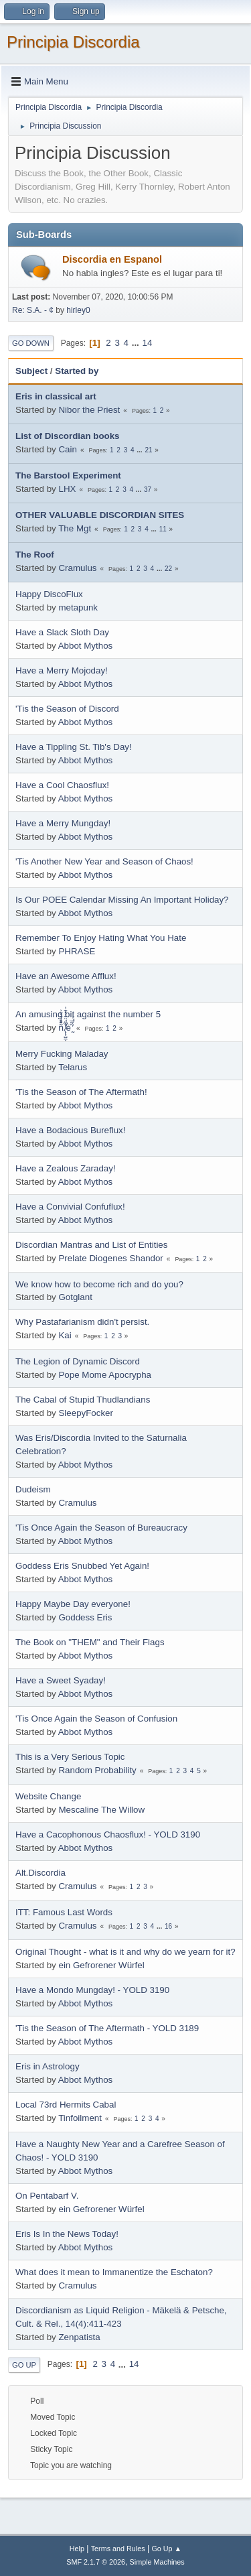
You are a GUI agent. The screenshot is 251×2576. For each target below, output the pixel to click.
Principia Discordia (73, 42)
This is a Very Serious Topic (69, 1757)
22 (168, 568)
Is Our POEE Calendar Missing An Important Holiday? (122, 900)
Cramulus (77, 568)
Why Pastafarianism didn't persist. (82, 1322)
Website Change (48, 1796)
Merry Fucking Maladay (61, 1054)
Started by (76, 371)
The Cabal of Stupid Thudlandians (82, 1400)
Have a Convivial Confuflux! (70, 1207)
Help (77, 2549)
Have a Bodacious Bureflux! (70, 1130)
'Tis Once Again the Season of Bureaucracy (101, 1528)
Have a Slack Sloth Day (62, 632)
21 (148, 450)
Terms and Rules (118, 2549)
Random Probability (97, 1770)
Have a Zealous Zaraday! (65, 1168)
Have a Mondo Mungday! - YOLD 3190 (92, 1990)
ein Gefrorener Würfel (101, 1965)
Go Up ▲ (166, 2549)
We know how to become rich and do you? (99, 1284)
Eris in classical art (55, 396)
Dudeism (33, 1489)
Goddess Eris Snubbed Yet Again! (82, 1566)
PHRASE (76, 951)
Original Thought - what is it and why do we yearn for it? (125, 1952)
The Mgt (74, 528)
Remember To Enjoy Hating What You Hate (100, 938)
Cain (67, 449)
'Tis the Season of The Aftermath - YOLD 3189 (107, 2028)
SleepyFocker (85, 1413)
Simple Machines (157, 2562)
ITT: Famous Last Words (63, 1912)
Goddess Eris (85, 1617)
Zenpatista (79, 2337)
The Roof (34, 555)
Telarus (72, 1067)
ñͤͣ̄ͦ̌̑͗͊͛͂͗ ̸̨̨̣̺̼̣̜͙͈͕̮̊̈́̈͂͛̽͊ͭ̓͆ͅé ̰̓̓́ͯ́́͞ (65, 1028)
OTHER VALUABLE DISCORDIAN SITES (99, 515)
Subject (31, 371)
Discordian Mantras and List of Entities (91, 1245)
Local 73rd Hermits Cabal (65, 2105)
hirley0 (78, 310)
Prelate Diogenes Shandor (110, 1258)
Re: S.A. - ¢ (33, 310)
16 (168, 1926)
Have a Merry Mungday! (62, 823)
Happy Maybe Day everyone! (73, 1604)
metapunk (78, 607)
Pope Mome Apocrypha (104, 1375)
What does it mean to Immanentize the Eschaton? (114, 2272)
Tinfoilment (80, 2118)
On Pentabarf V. (46, 2196)
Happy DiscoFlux (49, 594)
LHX (67, 489)
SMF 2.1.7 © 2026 (95, 2562)
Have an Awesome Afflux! (65, 976)
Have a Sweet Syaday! (60, 1680)
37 (147, 489)
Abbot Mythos (85, 646)
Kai (64, 1335)
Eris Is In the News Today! (66, 2234)
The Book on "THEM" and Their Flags (90, 1642)
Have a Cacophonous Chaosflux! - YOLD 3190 (107, 1834)
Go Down (31, 343)
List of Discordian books (67, 436)
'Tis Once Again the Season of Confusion (96, 1719)
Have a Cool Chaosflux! (62, 785)
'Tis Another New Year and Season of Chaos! (104, 861)
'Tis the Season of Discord (67, 709)
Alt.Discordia (40, 1873)
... (137, 343)
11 (163, 529)
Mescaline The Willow (101, 1810)
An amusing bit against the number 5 (88, 1014)
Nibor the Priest (89, 410)
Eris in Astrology (47, 2066)
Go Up (24, 2365)
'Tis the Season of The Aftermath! (81, 1092)
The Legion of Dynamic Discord (77, 1361)
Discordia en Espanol (112, 259)
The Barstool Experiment (68, 475)
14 (148, 343)
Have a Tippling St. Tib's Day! (73, 747)
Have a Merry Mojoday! (61, 670)
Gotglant (75, 1297)
